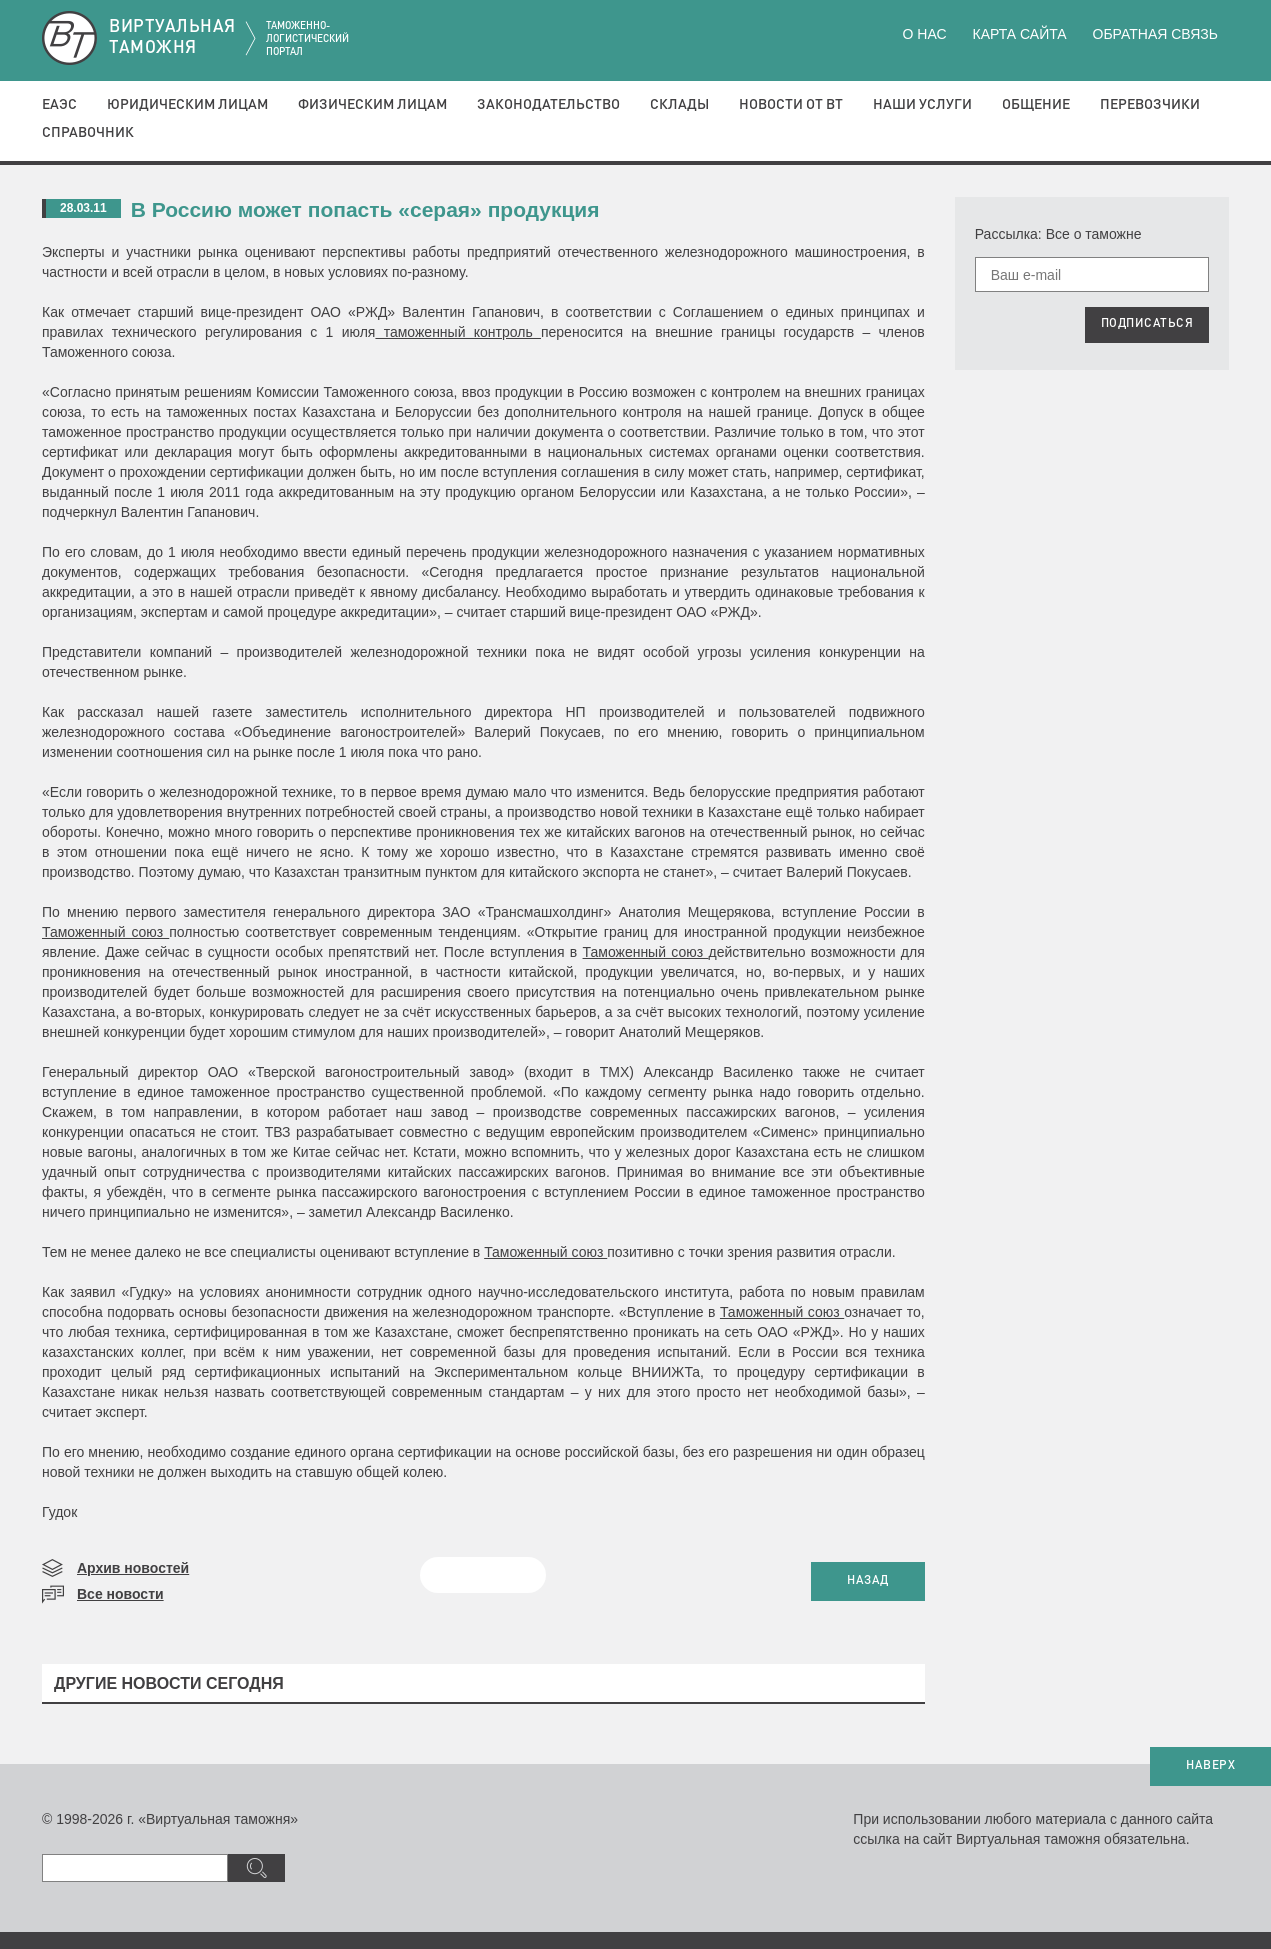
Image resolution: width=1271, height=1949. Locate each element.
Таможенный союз (105, 932)
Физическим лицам (372, 105)
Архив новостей (133, 1568)
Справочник (88, 133)
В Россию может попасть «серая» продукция (365, 209)
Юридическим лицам (187, 105)
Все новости (120, 1594)
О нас (925, 34)
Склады (679, 105)
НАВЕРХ (1210, 1766)
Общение (1036, 105)
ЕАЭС (59, 105)
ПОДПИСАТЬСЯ (1147, 324)
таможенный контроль (458, 332)
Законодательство (548, 105)
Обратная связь (1155, 34)
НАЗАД (868, 1581)
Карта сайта (1019, 34)
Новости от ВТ (791, 105)
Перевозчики (1150, 105)
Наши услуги (922, 105)
